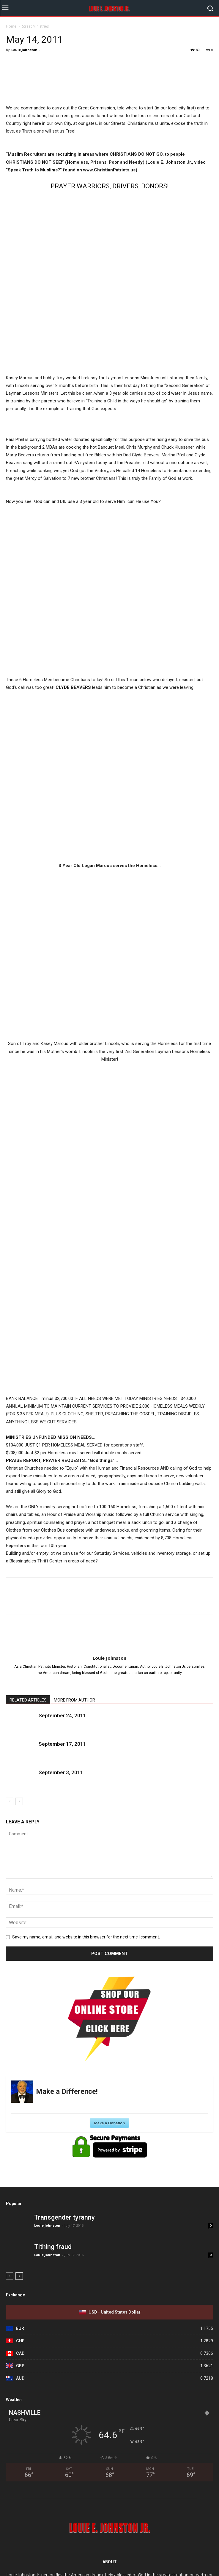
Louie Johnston (24, 49)
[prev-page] (9, 1801)
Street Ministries (35, 26)
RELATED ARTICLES (28, 1700)
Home (11, 26)
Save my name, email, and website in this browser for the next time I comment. (86, 1937)
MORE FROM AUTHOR (74, 1700)
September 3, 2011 (61, 1772)
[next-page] (19, 1801)
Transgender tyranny (64, 2217)
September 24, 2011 (62, 1715)
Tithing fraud (53, 2246)
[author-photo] (109, 1649)
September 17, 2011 (62, 1744)
